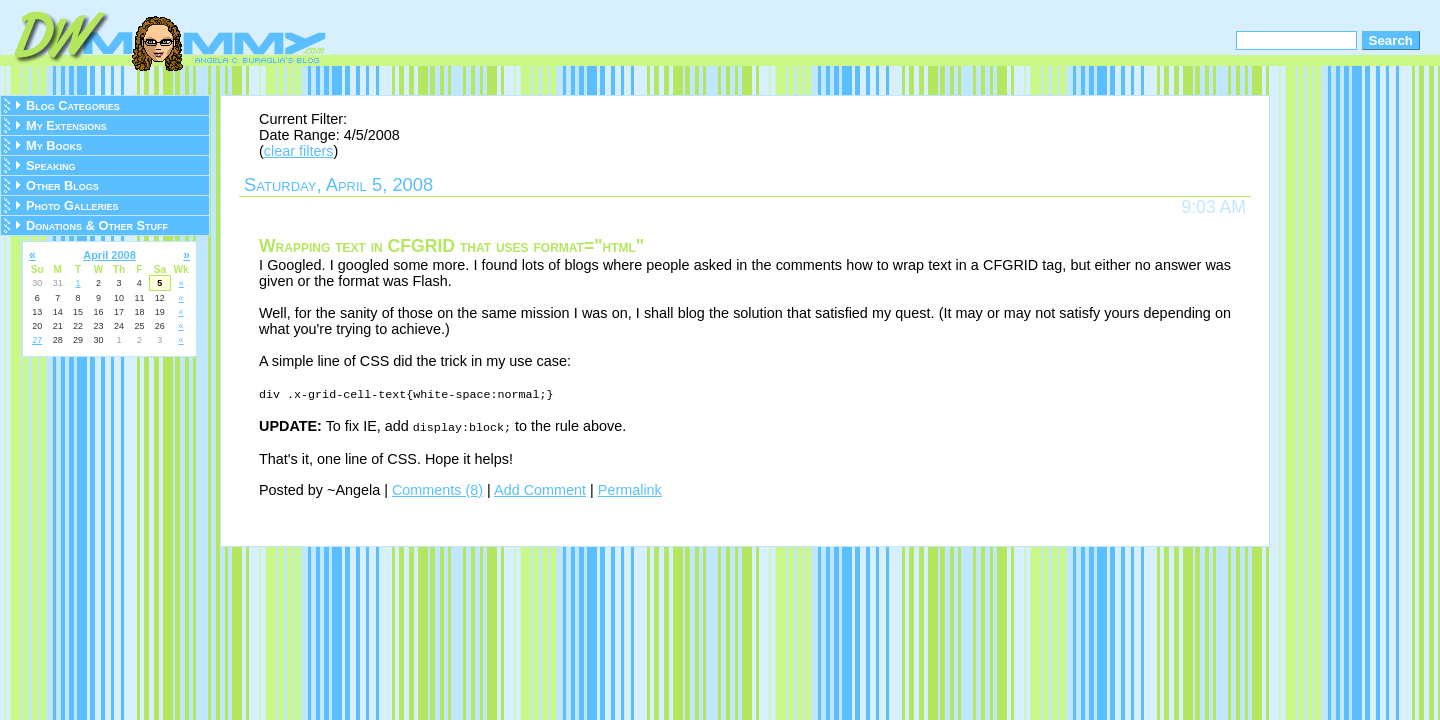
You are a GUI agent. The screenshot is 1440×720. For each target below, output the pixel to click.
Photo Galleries (72, 205)
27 (37, 340)
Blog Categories (73, 105)
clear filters (299, 151)
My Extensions (66, 125)
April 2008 (109, 255)
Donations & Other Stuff (97, 225)
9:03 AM (1213, 207)
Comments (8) (437, 488)
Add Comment (540, 488)
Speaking (51, 165)
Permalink (630, 488)
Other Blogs (62, 185)
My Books (54, 145)
